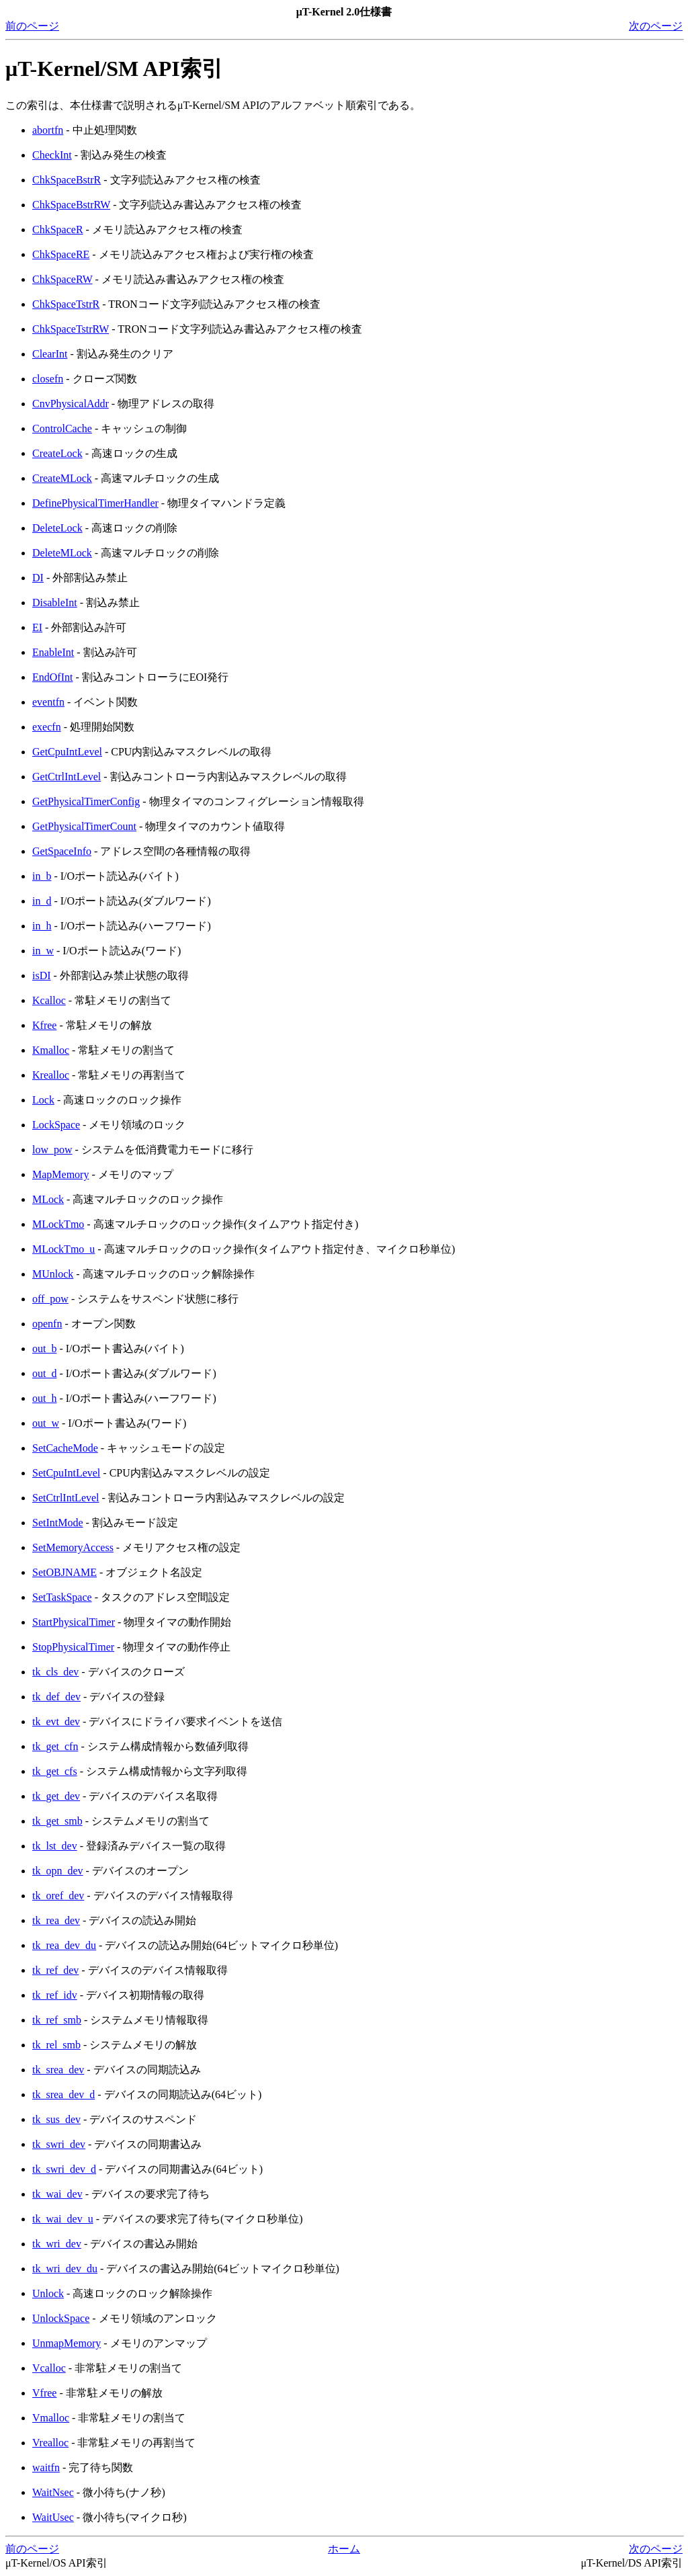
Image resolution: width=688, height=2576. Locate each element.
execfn (46, 727)
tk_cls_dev (55, 1671)
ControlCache (62, 428)
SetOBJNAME (64, 1572)
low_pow (52, 1149)
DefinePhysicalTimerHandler (95, 503)
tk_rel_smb (56, 2044)
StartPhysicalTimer (73, 1622)
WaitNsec (53, 2492)
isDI (41, 975)
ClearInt (49, 354)
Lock (43, 1100)
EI (37, 627)
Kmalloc (50, 1050)
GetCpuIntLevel (67, 751)
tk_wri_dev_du (64, 2268)
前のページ (32, 26)
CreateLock (57, 453)
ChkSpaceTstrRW (70, 329)
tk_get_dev (56, 1796)
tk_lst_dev (54, 1846)
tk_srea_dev (58, 2069)
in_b (41, 876)
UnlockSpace (60, 2318)
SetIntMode (57, 1522)
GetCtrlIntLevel (66, 776)
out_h (44, 1398)
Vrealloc (50, 2442)
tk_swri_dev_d (64, 2169)
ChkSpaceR (57, 229)
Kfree (44, 1025)
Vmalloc (50, 2417)
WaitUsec (53, 2517)
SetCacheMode (65, 1448)
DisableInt (54, 602)
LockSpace (56, 1124)
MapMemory (60, 1174)
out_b (44, 1348)
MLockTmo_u (63, 1249)
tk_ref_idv (54, 1995)
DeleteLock (57, 528)
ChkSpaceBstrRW (71, 204)
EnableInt (53, 652)
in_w (43, 950)
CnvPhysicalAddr (70, 403)
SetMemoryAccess (73, 1547)
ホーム (344, 2548)
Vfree (44, 2393)
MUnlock (52, 1274)
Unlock (48, 2293)
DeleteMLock (62, 552)
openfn (47, 1323)
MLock (48, 1199)
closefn (47, 378)
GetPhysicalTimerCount (84, 826)
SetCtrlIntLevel (65, 1497)
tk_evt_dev (56, 1721)
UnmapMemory (66, 2343)
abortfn (47, 130)
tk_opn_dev (57, 1870)
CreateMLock (62, 478)
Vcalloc (49, 2368)
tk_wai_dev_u (62, 2219)
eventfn (48, 702)
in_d (41, 901)
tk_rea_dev (56, 1920)
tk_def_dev (56, 1696)
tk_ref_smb (56, 2020)
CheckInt (52, 155)
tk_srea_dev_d (63, 2094)
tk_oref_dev (58, 1895)
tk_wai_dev (57, 2194)
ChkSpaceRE (60, 254)
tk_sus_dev (56, 2119)
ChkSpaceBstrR (66, 179)
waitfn (46, 2467)
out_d (44, 1373)
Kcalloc (49, 1000)
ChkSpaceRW (62, 279)
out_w (45, 1423)
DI (38, 577)
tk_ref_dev (55, 1970)
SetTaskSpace (62, 1597)
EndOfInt (52, 677)
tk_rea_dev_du (64, 1945)
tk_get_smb (57, 1821)
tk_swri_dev (58, 2144)
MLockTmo (58, 1224)
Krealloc (50, 1075)
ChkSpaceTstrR (65, 304)
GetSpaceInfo (61, 851)
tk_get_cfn (55, 1746)
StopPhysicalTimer (73, 1647)
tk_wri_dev (56, 2243)
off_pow (50, 1298)
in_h (41, 925)
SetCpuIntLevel (66, 1473)
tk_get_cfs (54, 1771)
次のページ (656, 26)
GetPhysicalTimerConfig (86, 801)
